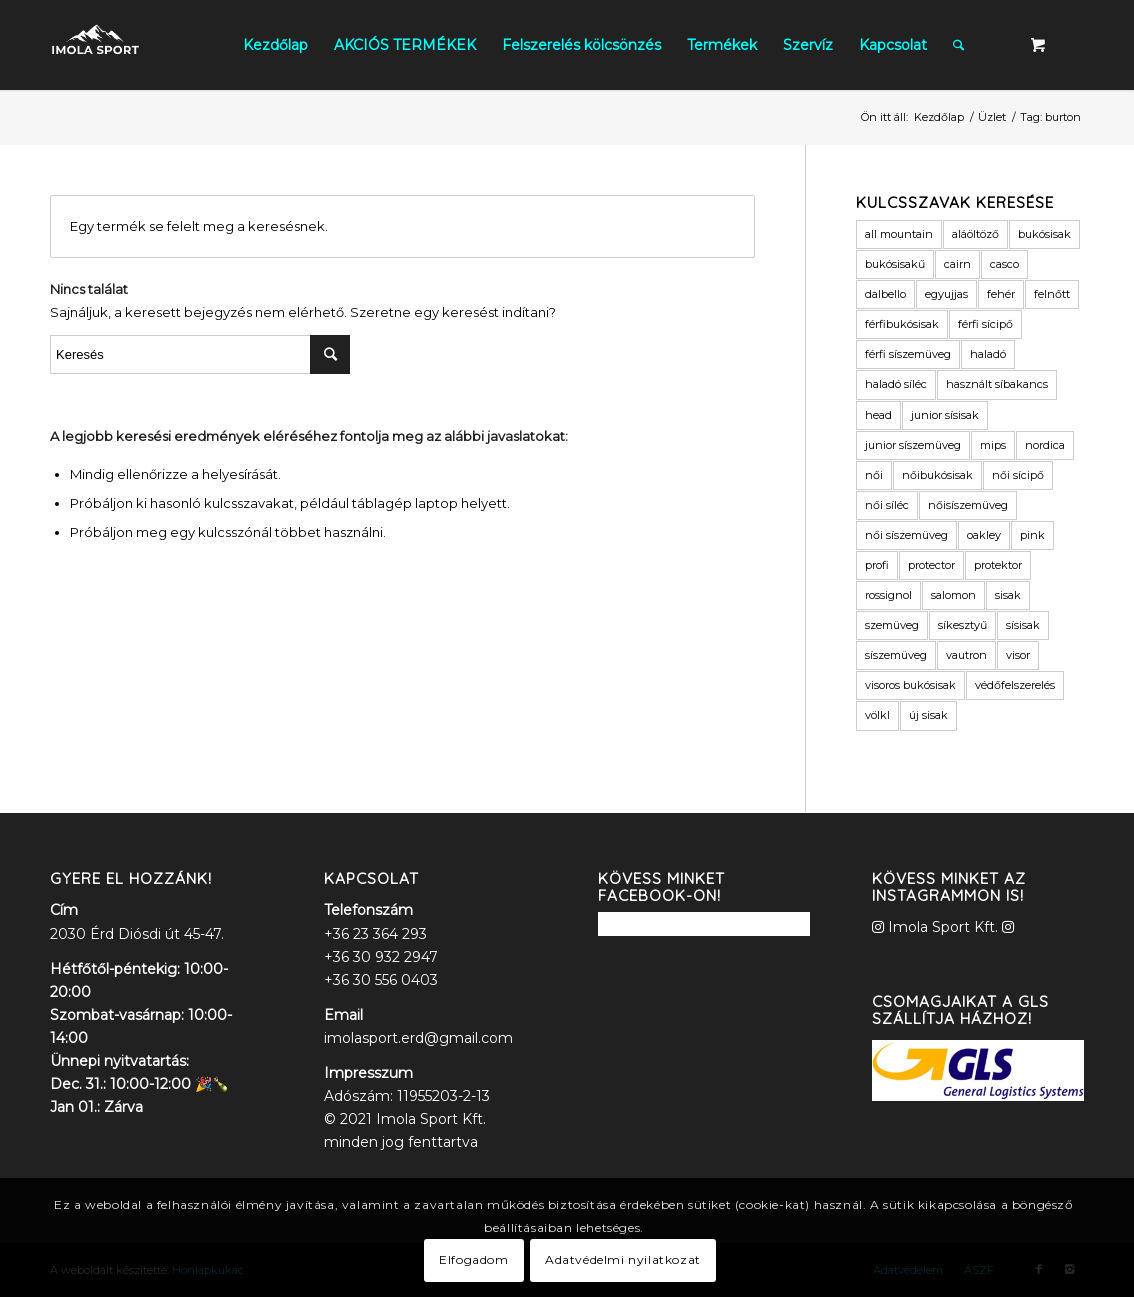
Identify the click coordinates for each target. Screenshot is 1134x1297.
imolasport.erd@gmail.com (418, 1038)
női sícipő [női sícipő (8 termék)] (1018, 475)
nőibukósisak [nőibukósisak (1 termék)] (937, 475)
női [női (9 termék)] (874, 475)
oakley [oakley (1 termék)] (984, 535)
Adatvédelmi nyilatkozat (623, 1259)
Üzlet (992, 117)
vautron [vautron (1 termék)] (966, 655)
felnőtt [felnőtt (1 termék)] (1052, 294)
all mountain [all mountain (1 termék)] (899, 234)
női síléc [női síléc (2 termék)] (887, 505)
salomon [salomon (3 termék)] (953, 595)
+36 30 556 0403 (381, 980)
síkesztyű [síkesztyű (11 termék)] (962, 625)
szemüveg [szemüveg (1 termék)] (892, 625)
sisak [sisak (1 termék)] (1008, 595)
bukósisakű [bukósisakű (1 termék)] (895, 264)
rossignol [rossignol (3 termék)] (888, 595)
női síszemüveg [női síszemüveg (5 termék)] (906, 535)
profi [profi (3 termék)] (877, 565)
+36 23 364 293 (375, 934)
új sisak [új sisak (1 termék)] (928, 715)
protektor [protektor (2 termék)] (998, 565)
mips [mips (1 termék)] (993, 445)
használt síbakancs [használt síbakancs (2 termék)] (997, 384)
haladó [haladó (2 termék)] (988, 354)
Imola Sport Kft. (943, 927)
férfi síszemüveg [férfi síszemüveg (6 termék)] (908, 354)
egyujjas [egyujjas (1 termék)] (946, 294)
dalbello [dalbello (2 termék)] (885, 294)
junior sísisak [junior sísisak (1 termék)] (945, 415)
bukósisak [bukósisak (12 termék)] (1044, 234)
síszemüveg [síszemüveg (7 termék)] (896, 655)
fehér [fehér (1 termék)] (1001, 294)
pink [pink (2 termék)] (1032, 535)
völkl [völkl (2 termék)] (877, 715)
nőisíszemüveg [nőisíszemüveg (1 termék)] (968, 505)
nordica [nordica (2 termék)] (1045, 445)
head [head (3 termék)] (878, 415)
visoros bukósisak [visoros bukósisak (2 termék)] (910, 685)
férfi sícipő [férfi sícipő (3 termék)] (985, 324)
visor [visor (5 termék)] (1018, 655)
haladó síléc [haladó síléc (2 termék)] (896, 384)
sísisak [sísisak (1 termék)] (1023, 625)
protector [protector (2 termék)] (931, 565)
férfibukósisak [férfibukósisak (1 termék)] (902, 324)
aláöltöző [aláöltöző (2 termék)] (975, 234)
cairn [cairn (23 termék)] (957, 264)
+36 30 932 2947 (381, 957)
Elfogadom (473, 1259)
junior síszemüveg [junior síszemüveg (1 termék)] (913, 445)
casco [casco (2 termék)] (1004, 264)
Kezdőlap (939, 117)
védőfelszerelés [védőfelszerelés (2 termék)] (1015, 685)
